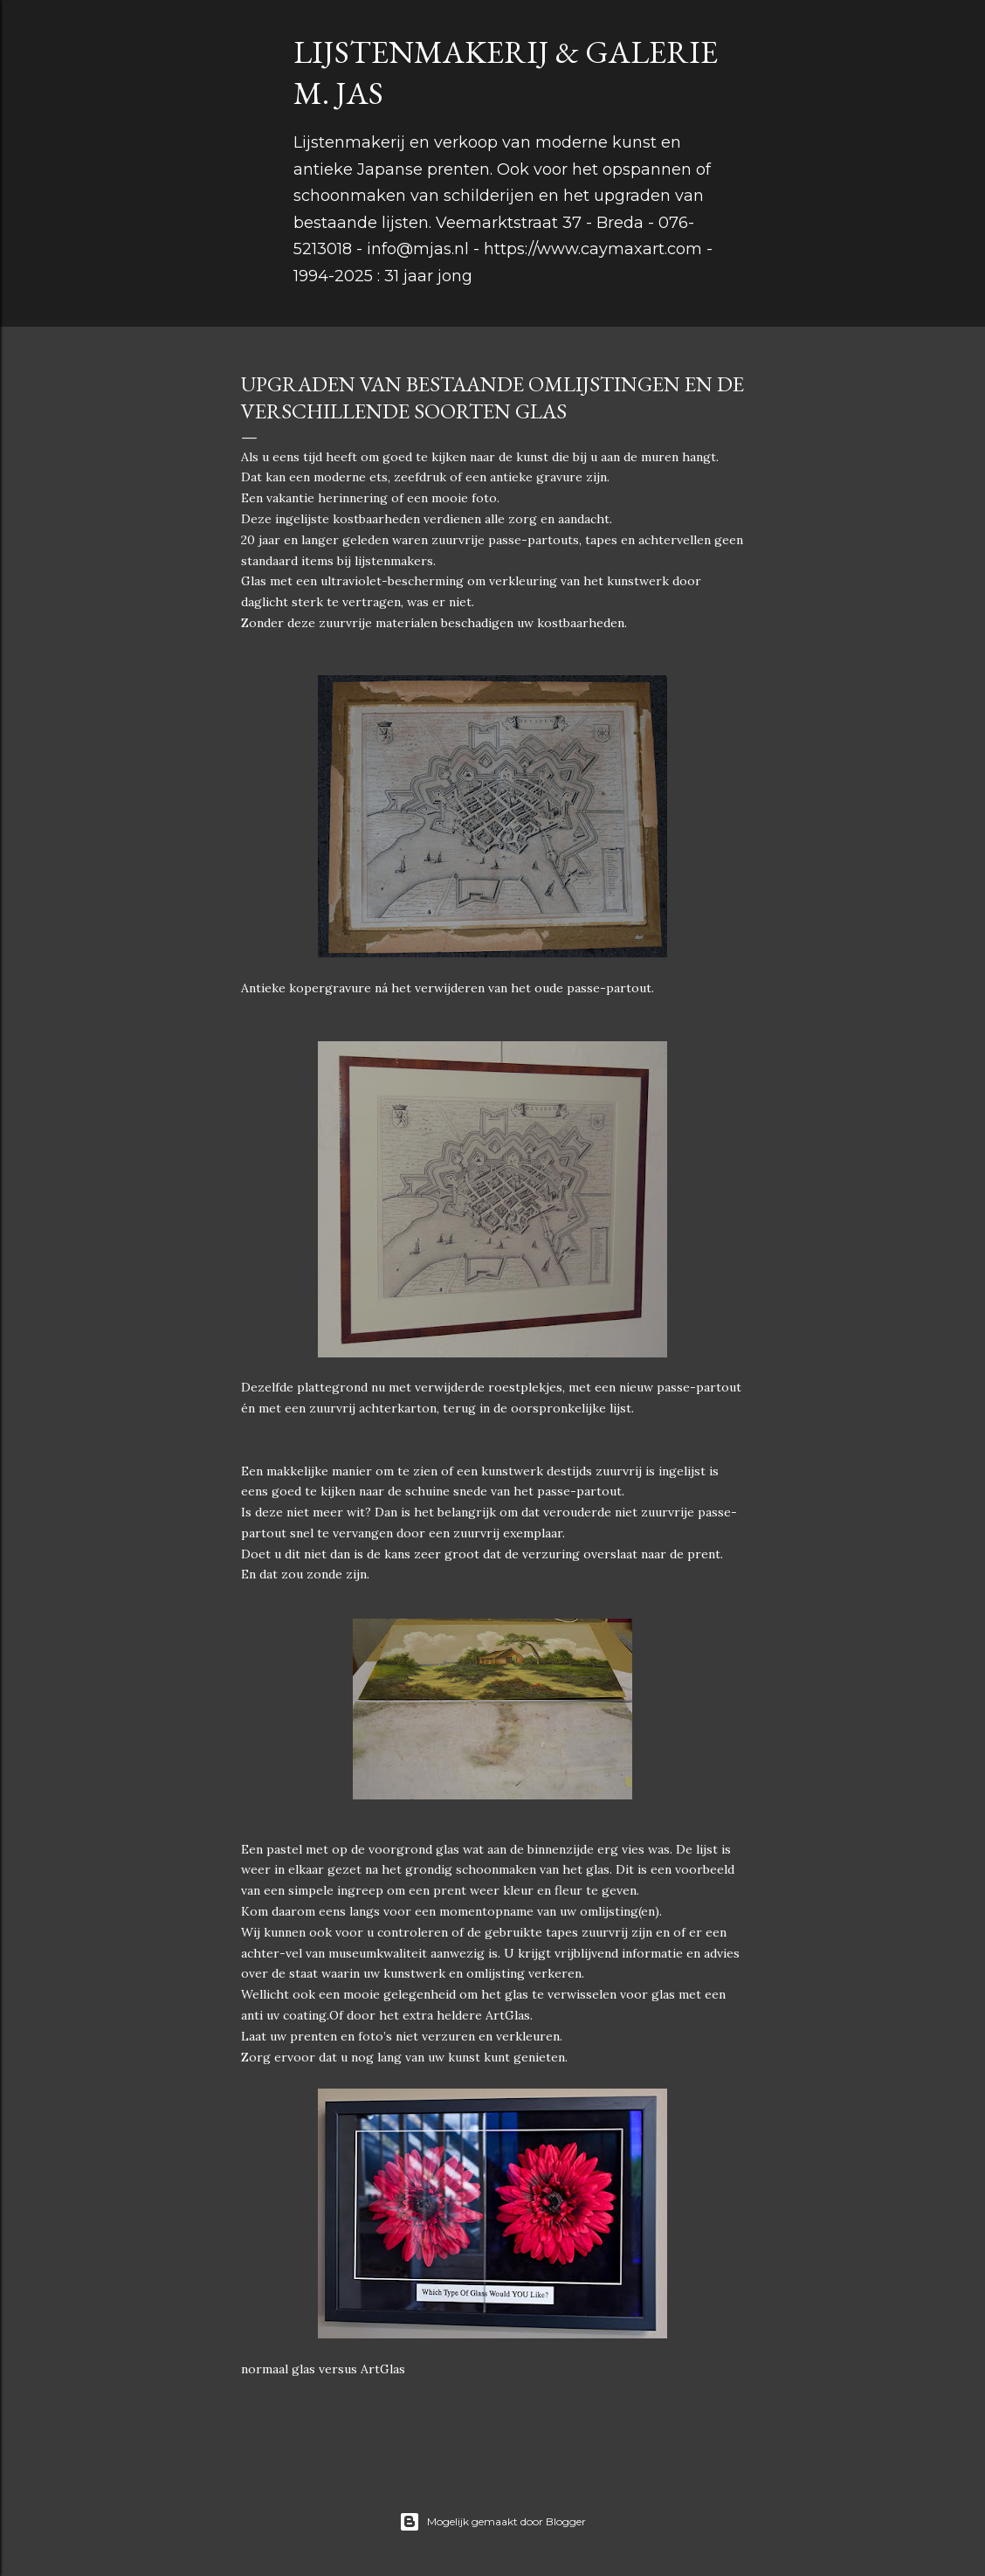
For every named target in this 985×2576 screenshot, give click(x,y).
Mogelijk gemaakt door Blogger (492, 2521)
